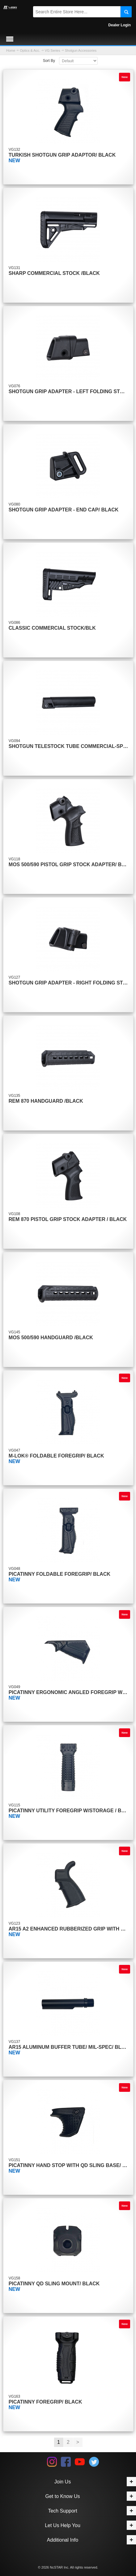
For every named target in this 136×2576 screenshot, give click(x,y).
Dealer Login (119, 25)
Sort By (49, 61)
